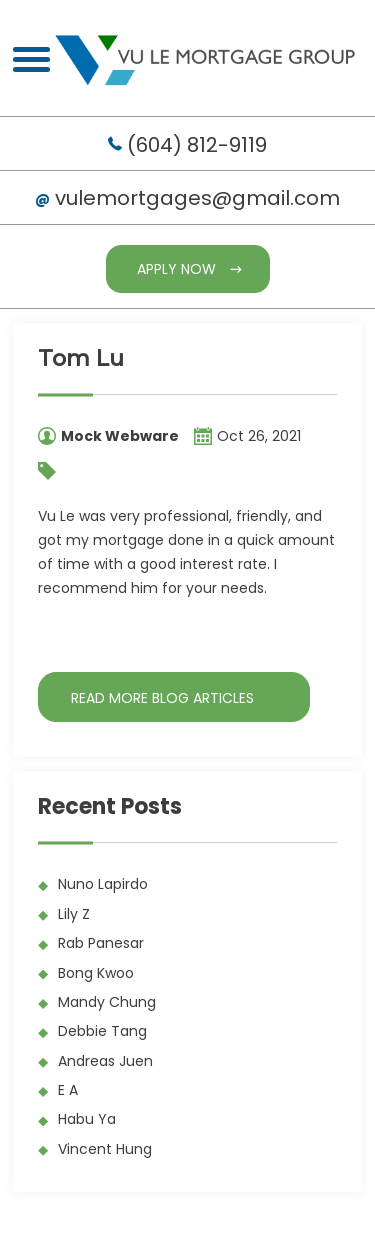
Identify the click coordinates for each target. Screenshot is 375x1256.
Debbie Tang (102, 1031)
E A (68, 1090)
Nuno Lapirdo (103, 884)
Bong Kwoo (96, 973)
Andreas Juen (105, 1061)
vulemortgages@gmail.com (197, 198)
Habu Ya (87, 1119)
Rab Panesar (101, 943)
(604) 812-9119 (197, 145)
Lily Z (74, 914)
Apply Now (176, 269)
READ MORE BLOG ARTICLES (162, 698)
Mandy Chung (107, 1002)
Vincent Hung (105, 1149)
